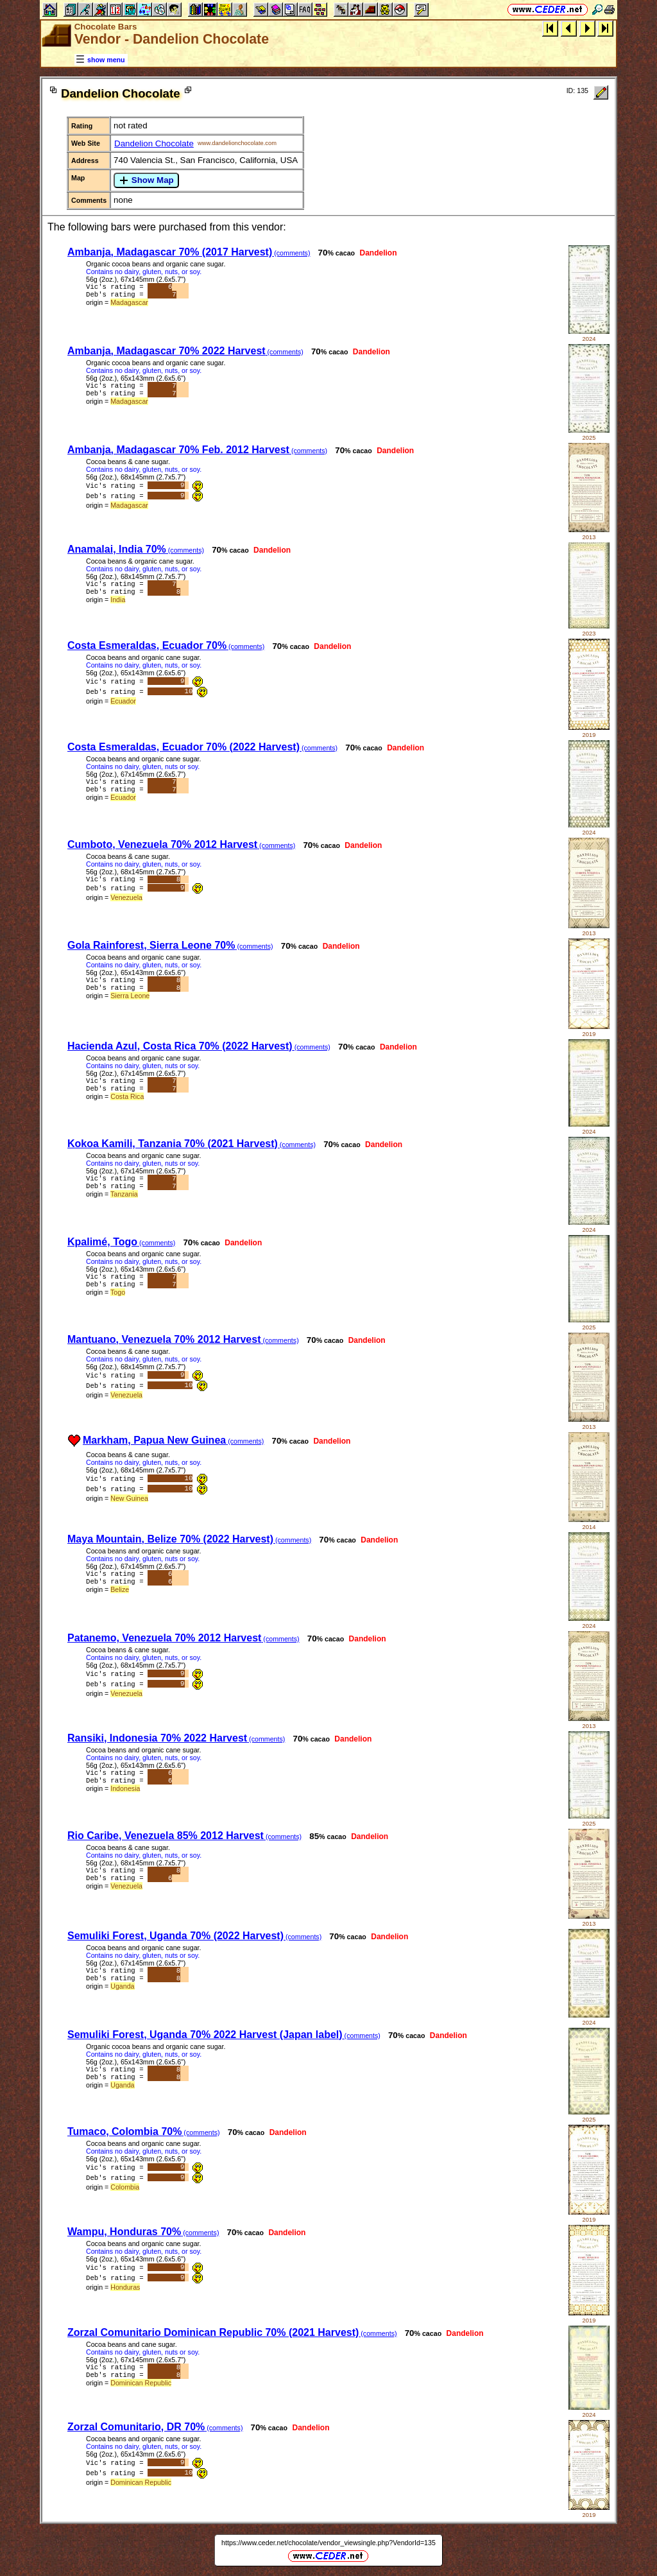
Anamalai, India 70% (135, 549)
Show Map (146, 180)
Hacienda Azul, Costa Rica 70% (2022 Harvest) (198, 1046)
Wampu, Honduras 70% (143, 2231)
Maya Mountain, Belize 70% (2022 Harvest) (189, 1539)
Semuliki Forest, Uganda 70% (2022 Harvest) (194, 1935)
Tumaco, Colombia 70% (143, 2131)
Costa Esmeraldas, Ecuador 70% (165, 645)
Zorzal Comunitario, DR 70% (155, 2426)
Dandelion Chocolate (154, 143)
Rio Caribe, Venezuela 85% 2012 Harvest (184, 1835)
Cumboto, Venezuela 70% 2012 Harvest (181, 844)
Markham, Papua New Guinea (173, 1440)
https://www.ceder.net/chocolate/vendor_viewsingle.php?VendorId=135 (328, 2542)
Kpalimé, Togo (121, 1241)
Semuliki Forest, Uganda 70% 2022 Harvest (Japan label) (223, 2034)
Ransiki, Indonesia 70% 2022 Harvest (176, 1738)
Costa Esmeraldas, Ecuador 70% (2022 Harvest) (202, 746)
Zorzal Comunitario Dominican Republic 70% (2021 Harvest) (232, 2332)
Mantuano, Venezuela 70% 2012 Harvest (183, 1339)
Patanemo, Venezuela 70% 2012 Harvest (183, 1637)
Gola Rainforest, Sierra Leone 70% (170, 945)
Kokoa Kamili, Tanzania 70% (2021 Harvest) (191, 1143)
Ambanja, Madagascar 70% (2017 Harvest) (188, 251)
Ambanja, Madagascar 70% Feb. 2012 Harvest (197, 449)
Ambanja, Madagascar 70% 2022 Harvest (185, 350)
